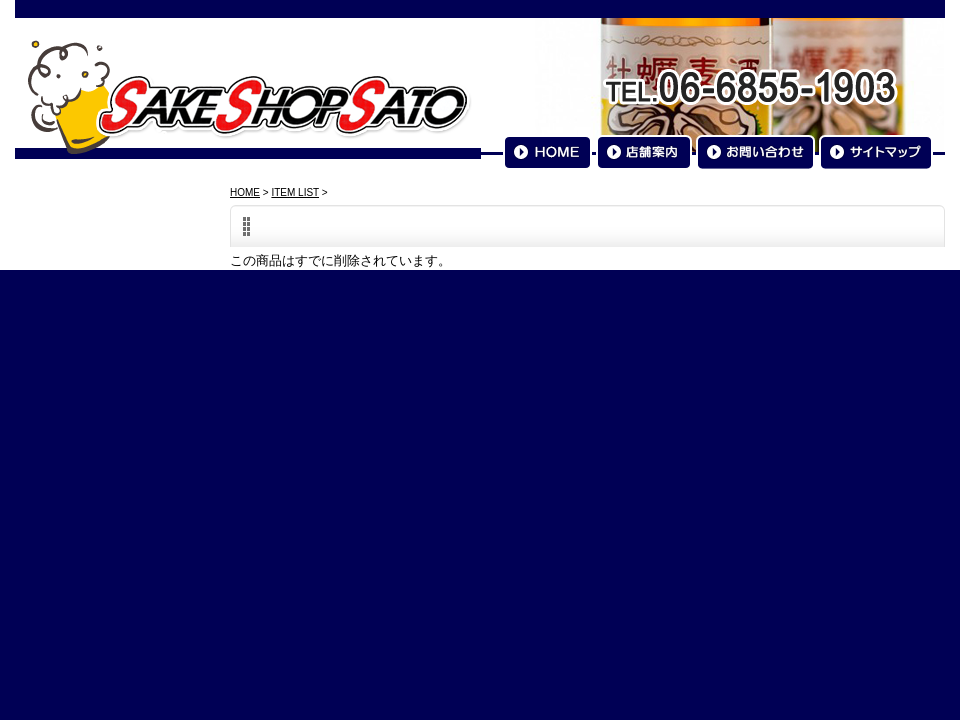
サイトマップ (876, 153)
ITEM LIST (295, 192)
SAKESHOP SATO (248, 96)
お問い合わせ (755, 153)
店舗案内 (644, 153)
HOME (547, 153)
